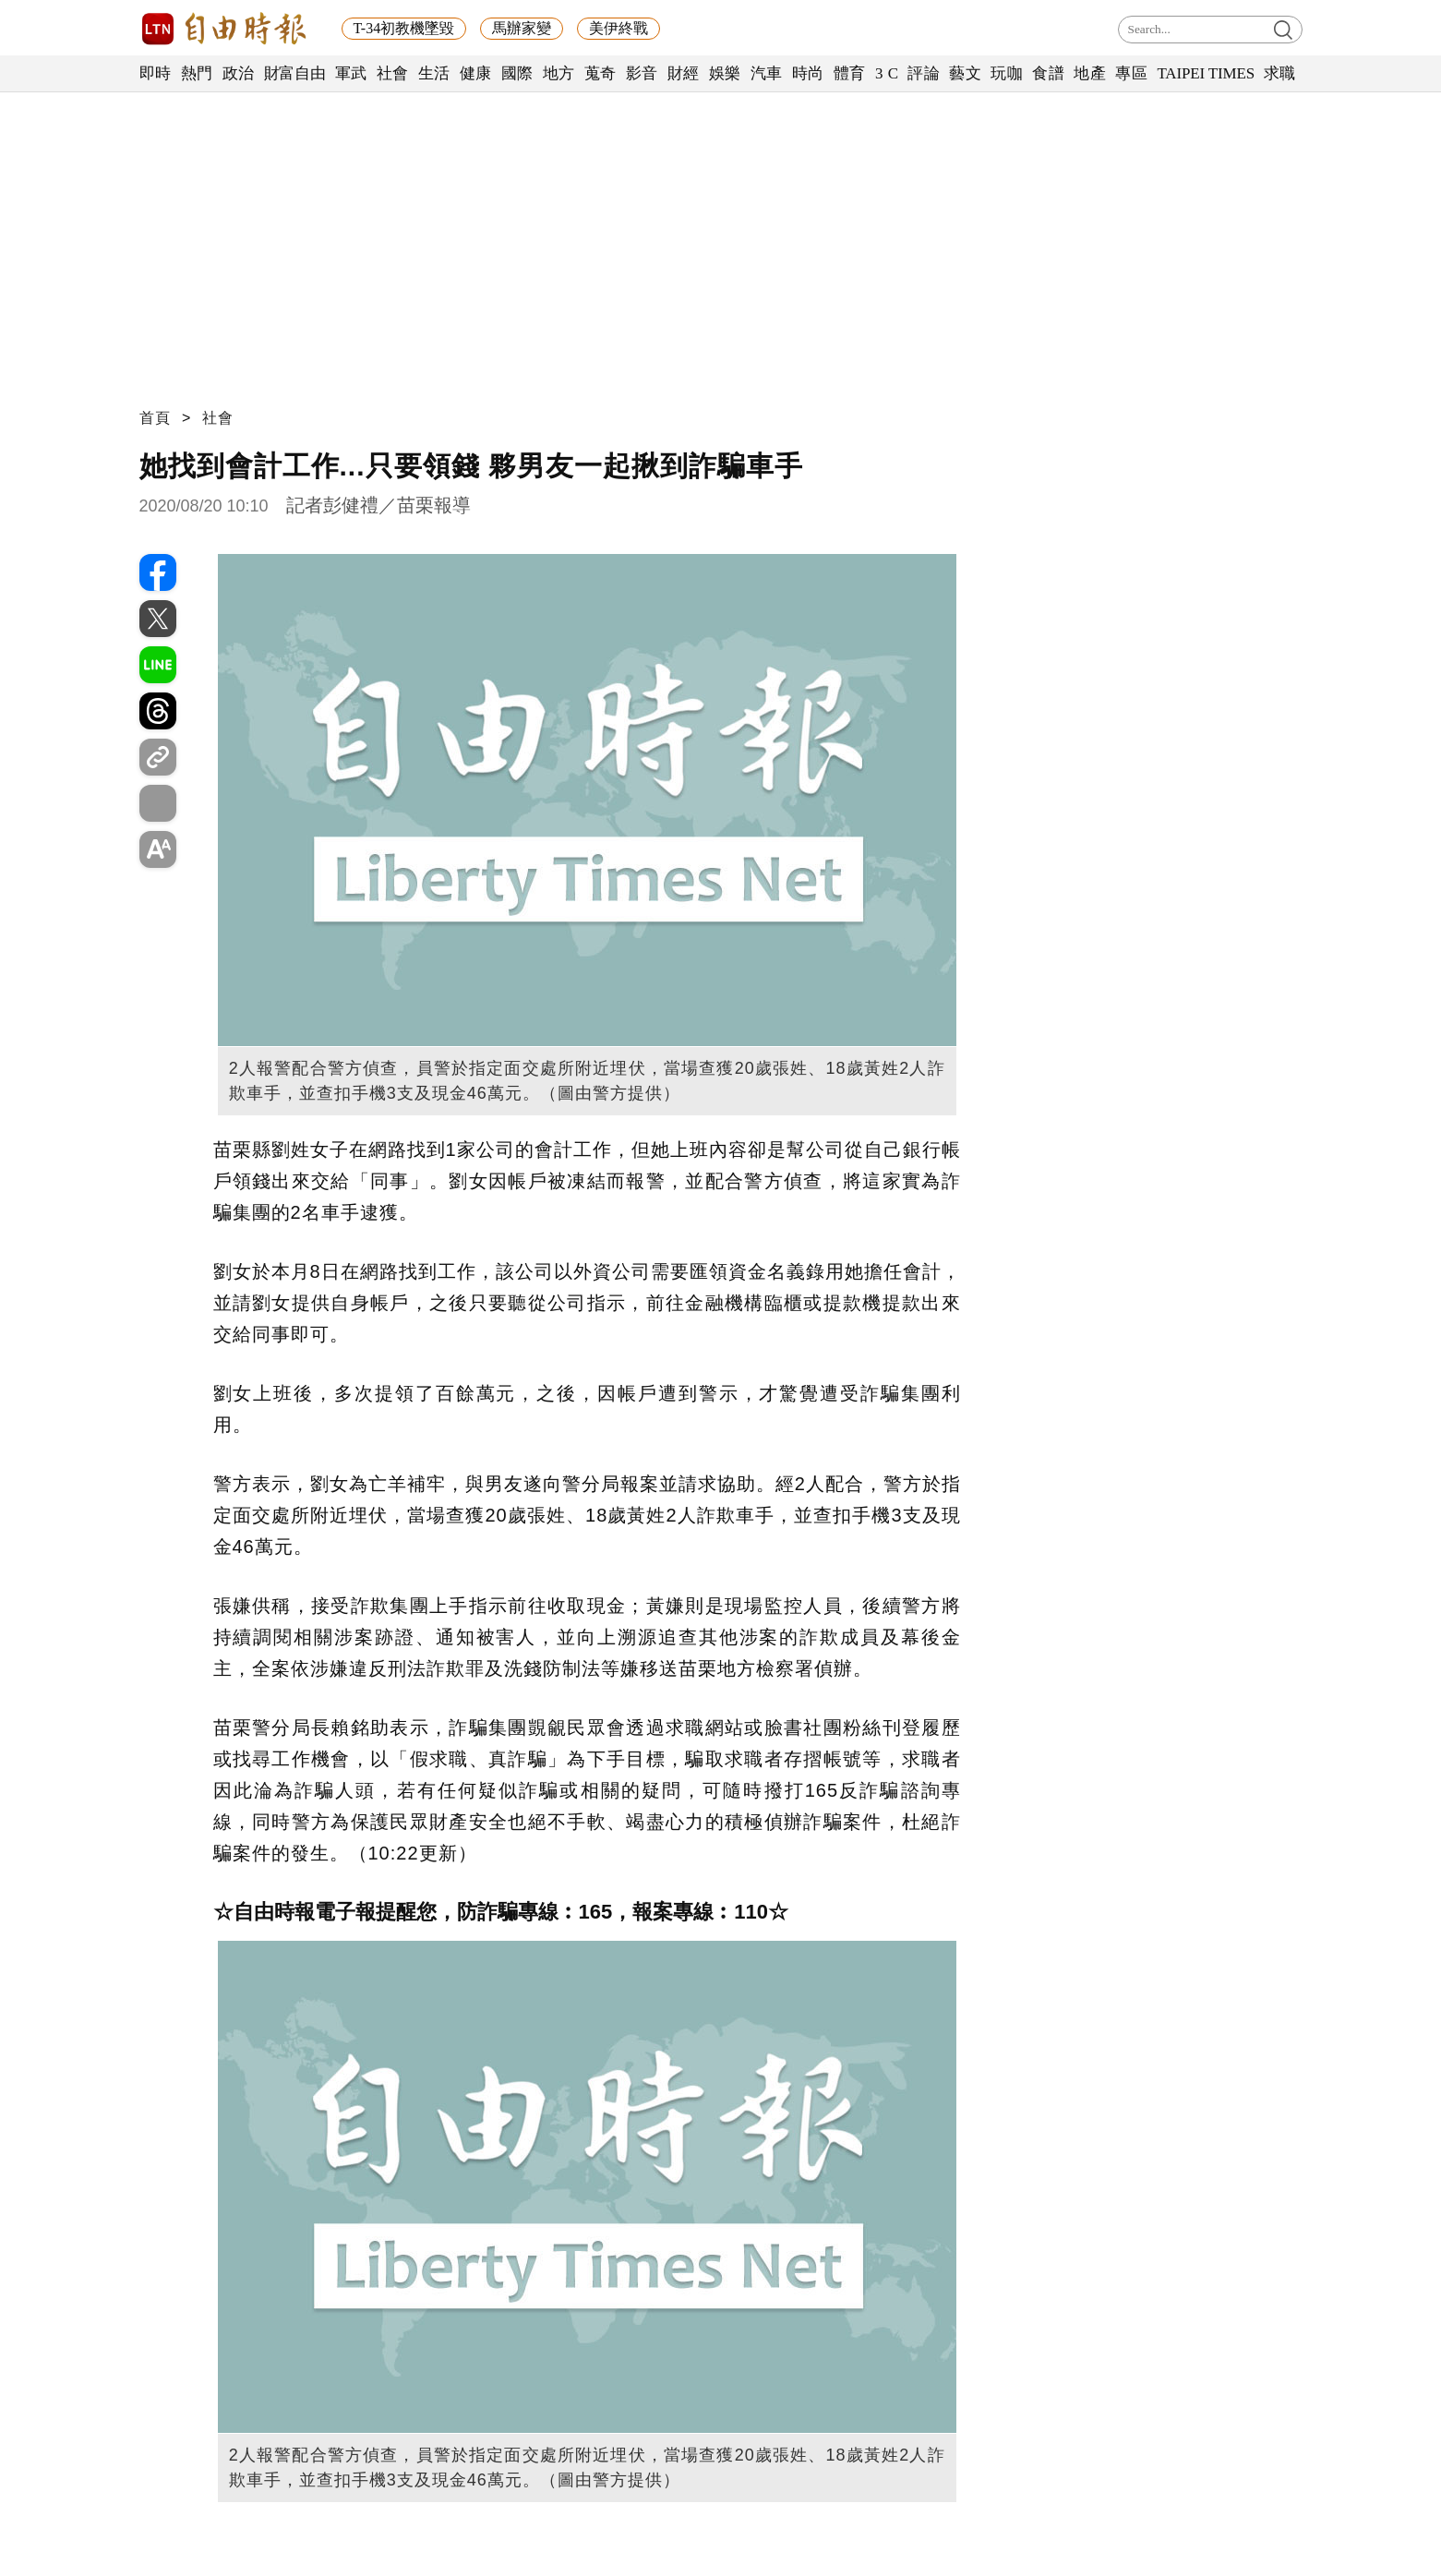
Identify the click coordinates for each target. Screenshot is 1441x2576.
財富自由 (295, 73)
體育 (850, 73)
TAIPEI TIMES (1205, 73)
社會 (393, 73)
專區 (1131, 73)
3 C (887, 73)
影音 (642, 73)
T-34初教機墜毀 (404, 28)
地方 (559, 73)
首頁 (155, 418)
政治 (238, 73)
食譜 (1048, 73)
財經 (683, 73)
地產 (1090, 73)
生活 (434, 73)
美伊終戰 (618, 28)
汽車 (767, 73)
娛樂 (725, 73)
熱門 (197, 73)
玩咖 (1007, 73)
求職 (1280, 73)
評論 (923, 73)
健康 (476, 73)
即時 (155, 73)
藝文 (965, 73)
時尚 (808, 73)
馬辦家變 (521, 28)
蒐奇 (600, 73)
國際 (517, 73)
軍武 (351, 73)
